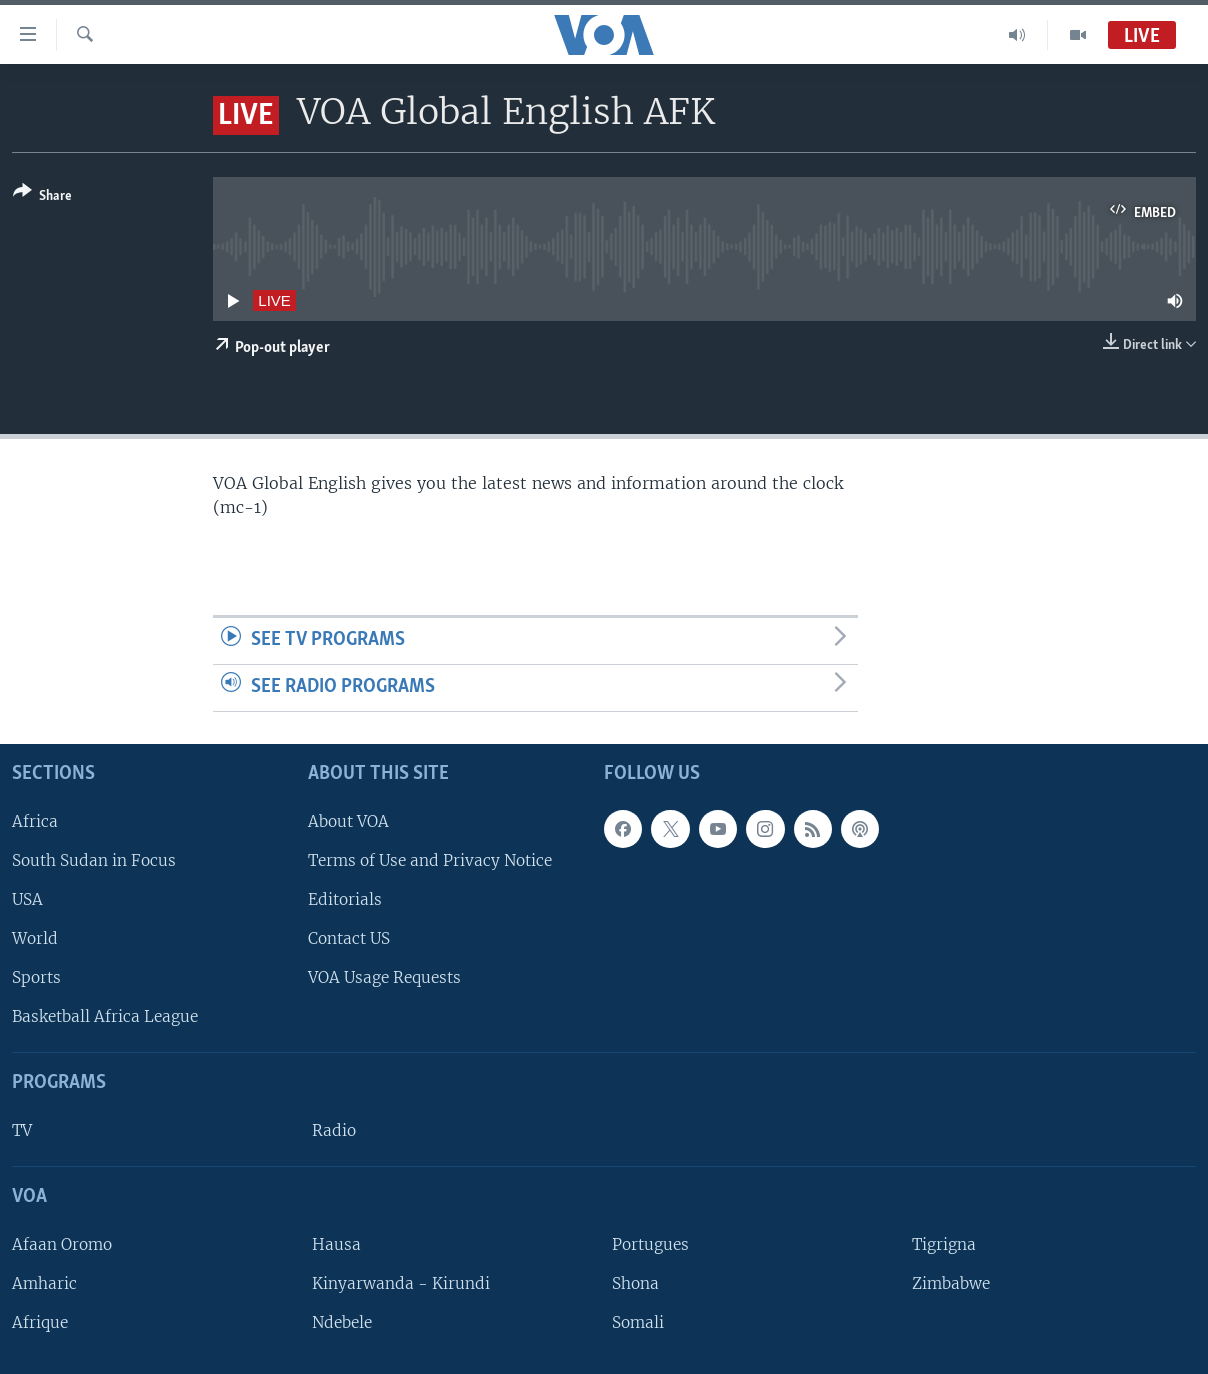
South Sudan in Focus (94, 859)
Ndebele (342, 1322)
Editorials (345, 899)
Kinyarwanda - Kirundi (401, 1283)
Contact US (349, 938)
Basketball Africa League (105, 1016)
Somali (638, 1322)
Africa (35, 820)
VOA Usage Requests (384, 977)
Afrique (40, 1322)
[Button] (42, 197)
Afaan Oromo (62, 1243)
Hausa (336, 1243)
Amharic (44, 1283)
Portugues (650, 1243)
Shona (635, 1283)
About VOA (348, 820)
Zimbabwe (951, 1283)
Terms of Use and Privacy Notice (430, 859)
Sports (36, 977)
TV (22, 1130)
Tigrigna (944, 1243)
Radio (334, 1130)
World (35, 938)
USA (27, 899)
